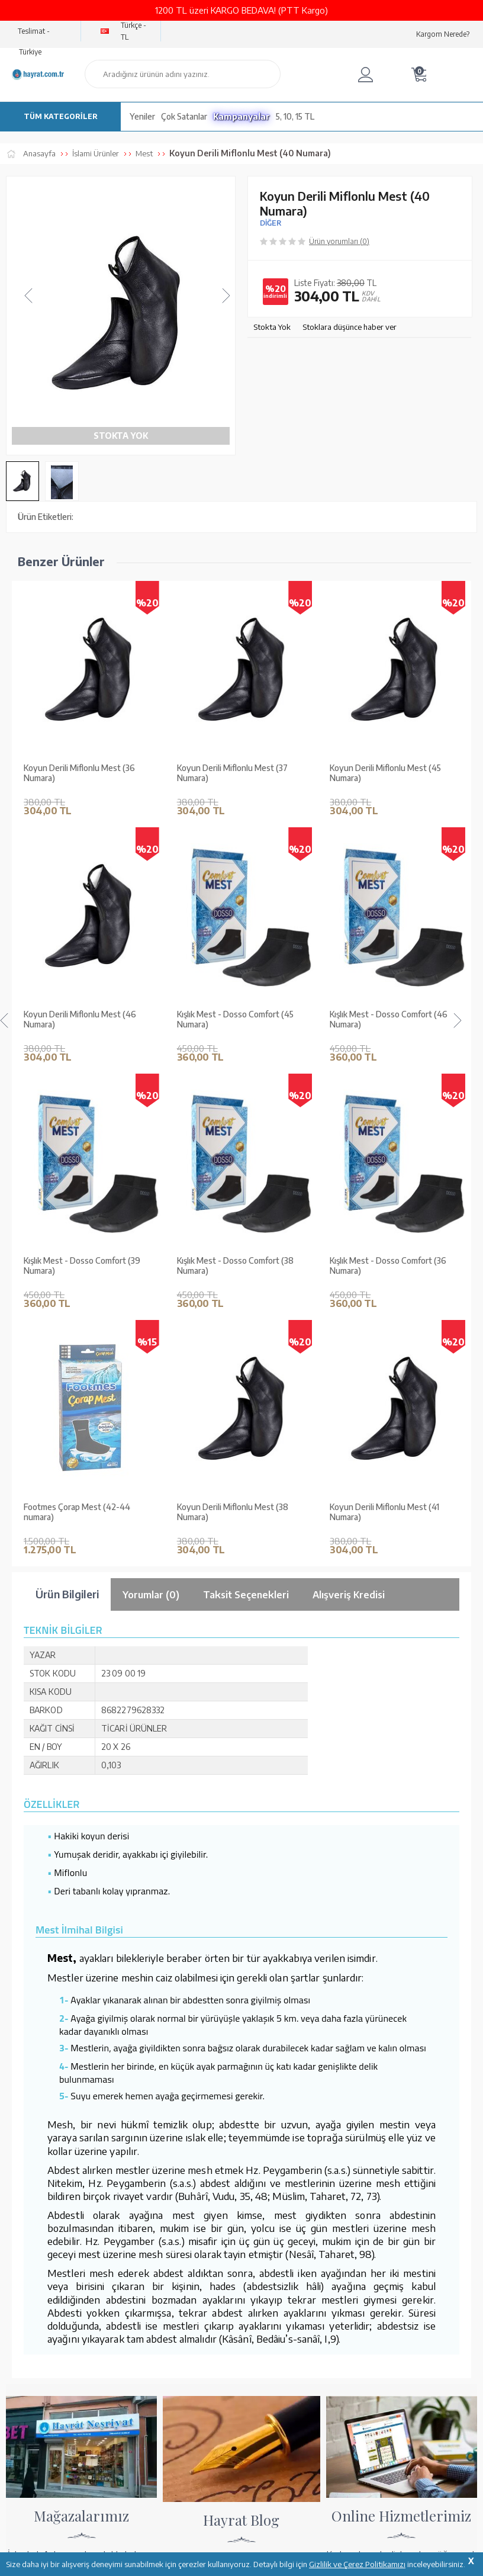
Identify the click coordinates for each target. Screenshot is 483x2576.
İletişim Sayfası (31, 2419)
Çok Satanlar (184, 116)
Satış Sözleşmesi (195, 2210)
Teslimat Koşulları (197, 2179)
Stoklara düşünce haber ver (349, 327)
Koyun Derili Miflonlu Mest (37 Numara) (79, 773)
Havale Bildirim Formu (366, 2210)
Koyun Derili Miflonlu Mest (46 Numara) (386, 773)
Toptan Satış (27, 2210)
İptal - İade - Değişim (363, 2265)
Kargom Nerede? (442, 34)
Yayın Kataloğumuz (38, 2256)
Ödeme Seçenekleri (361, 2179)
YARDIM (281, 2472)
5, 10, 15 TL (295, 116)
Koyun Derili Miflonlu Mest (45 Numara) (232, 773)
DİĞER (271, 223)
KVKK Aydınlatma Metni (208, 2256)
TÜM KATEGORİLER (61, 116)
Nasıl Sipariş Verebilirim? (369, 2280)
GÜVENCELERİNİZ (185, 2472)
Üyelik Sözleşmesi (197, 2225)
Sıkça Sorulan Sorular (203, 2271)
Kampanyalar (241, 116)
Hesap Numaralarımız (365, 2194)
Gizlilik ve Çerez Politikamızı (357, 2564)
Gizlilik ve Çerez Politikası (211, 2241)
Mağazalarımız (31, 2194)
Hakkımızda (26, 2179)
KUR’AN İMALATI (58, 2472)
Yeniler (142, 116)
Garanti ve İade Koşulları (208, 2194)
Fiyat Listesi (26, 2271)
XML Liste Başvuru (37, 2225)
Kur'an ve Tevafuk (36, 2241)
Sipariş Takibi (350, 2249)
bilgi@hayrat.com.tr (40, 2404)
